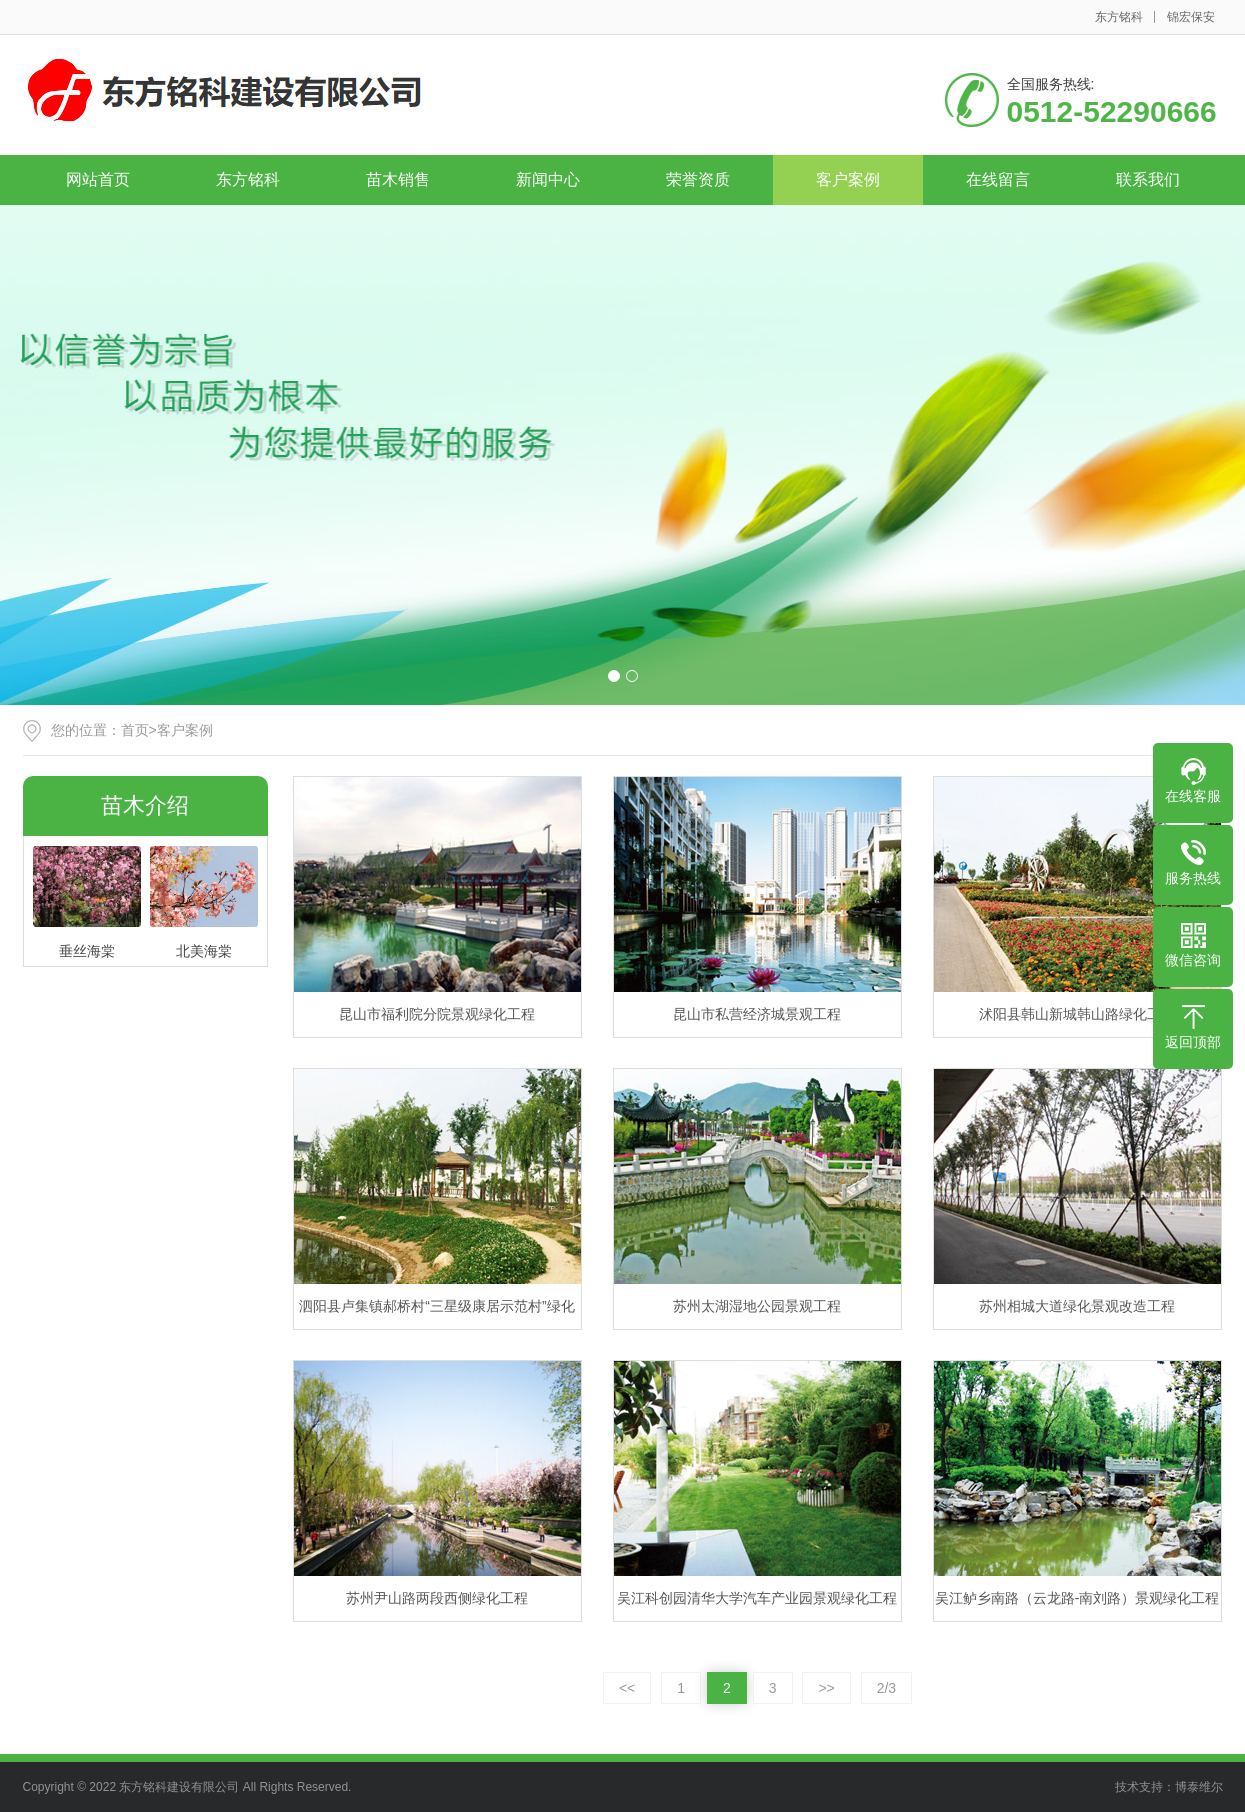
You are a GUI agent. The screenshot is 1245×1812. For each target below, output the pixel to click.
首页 (135, 730)
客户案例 (848, 179)
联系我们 (1148, 179)
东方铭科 (1119, 17)
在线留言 (998, 179)
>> (826, 1688)
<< (627, 1688)
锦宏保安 (1191, 17)
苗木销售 (398, 179)
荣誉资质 (698, 179)
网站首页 (98, 179)
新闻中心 (548, 179)
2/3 (886, 1688)
